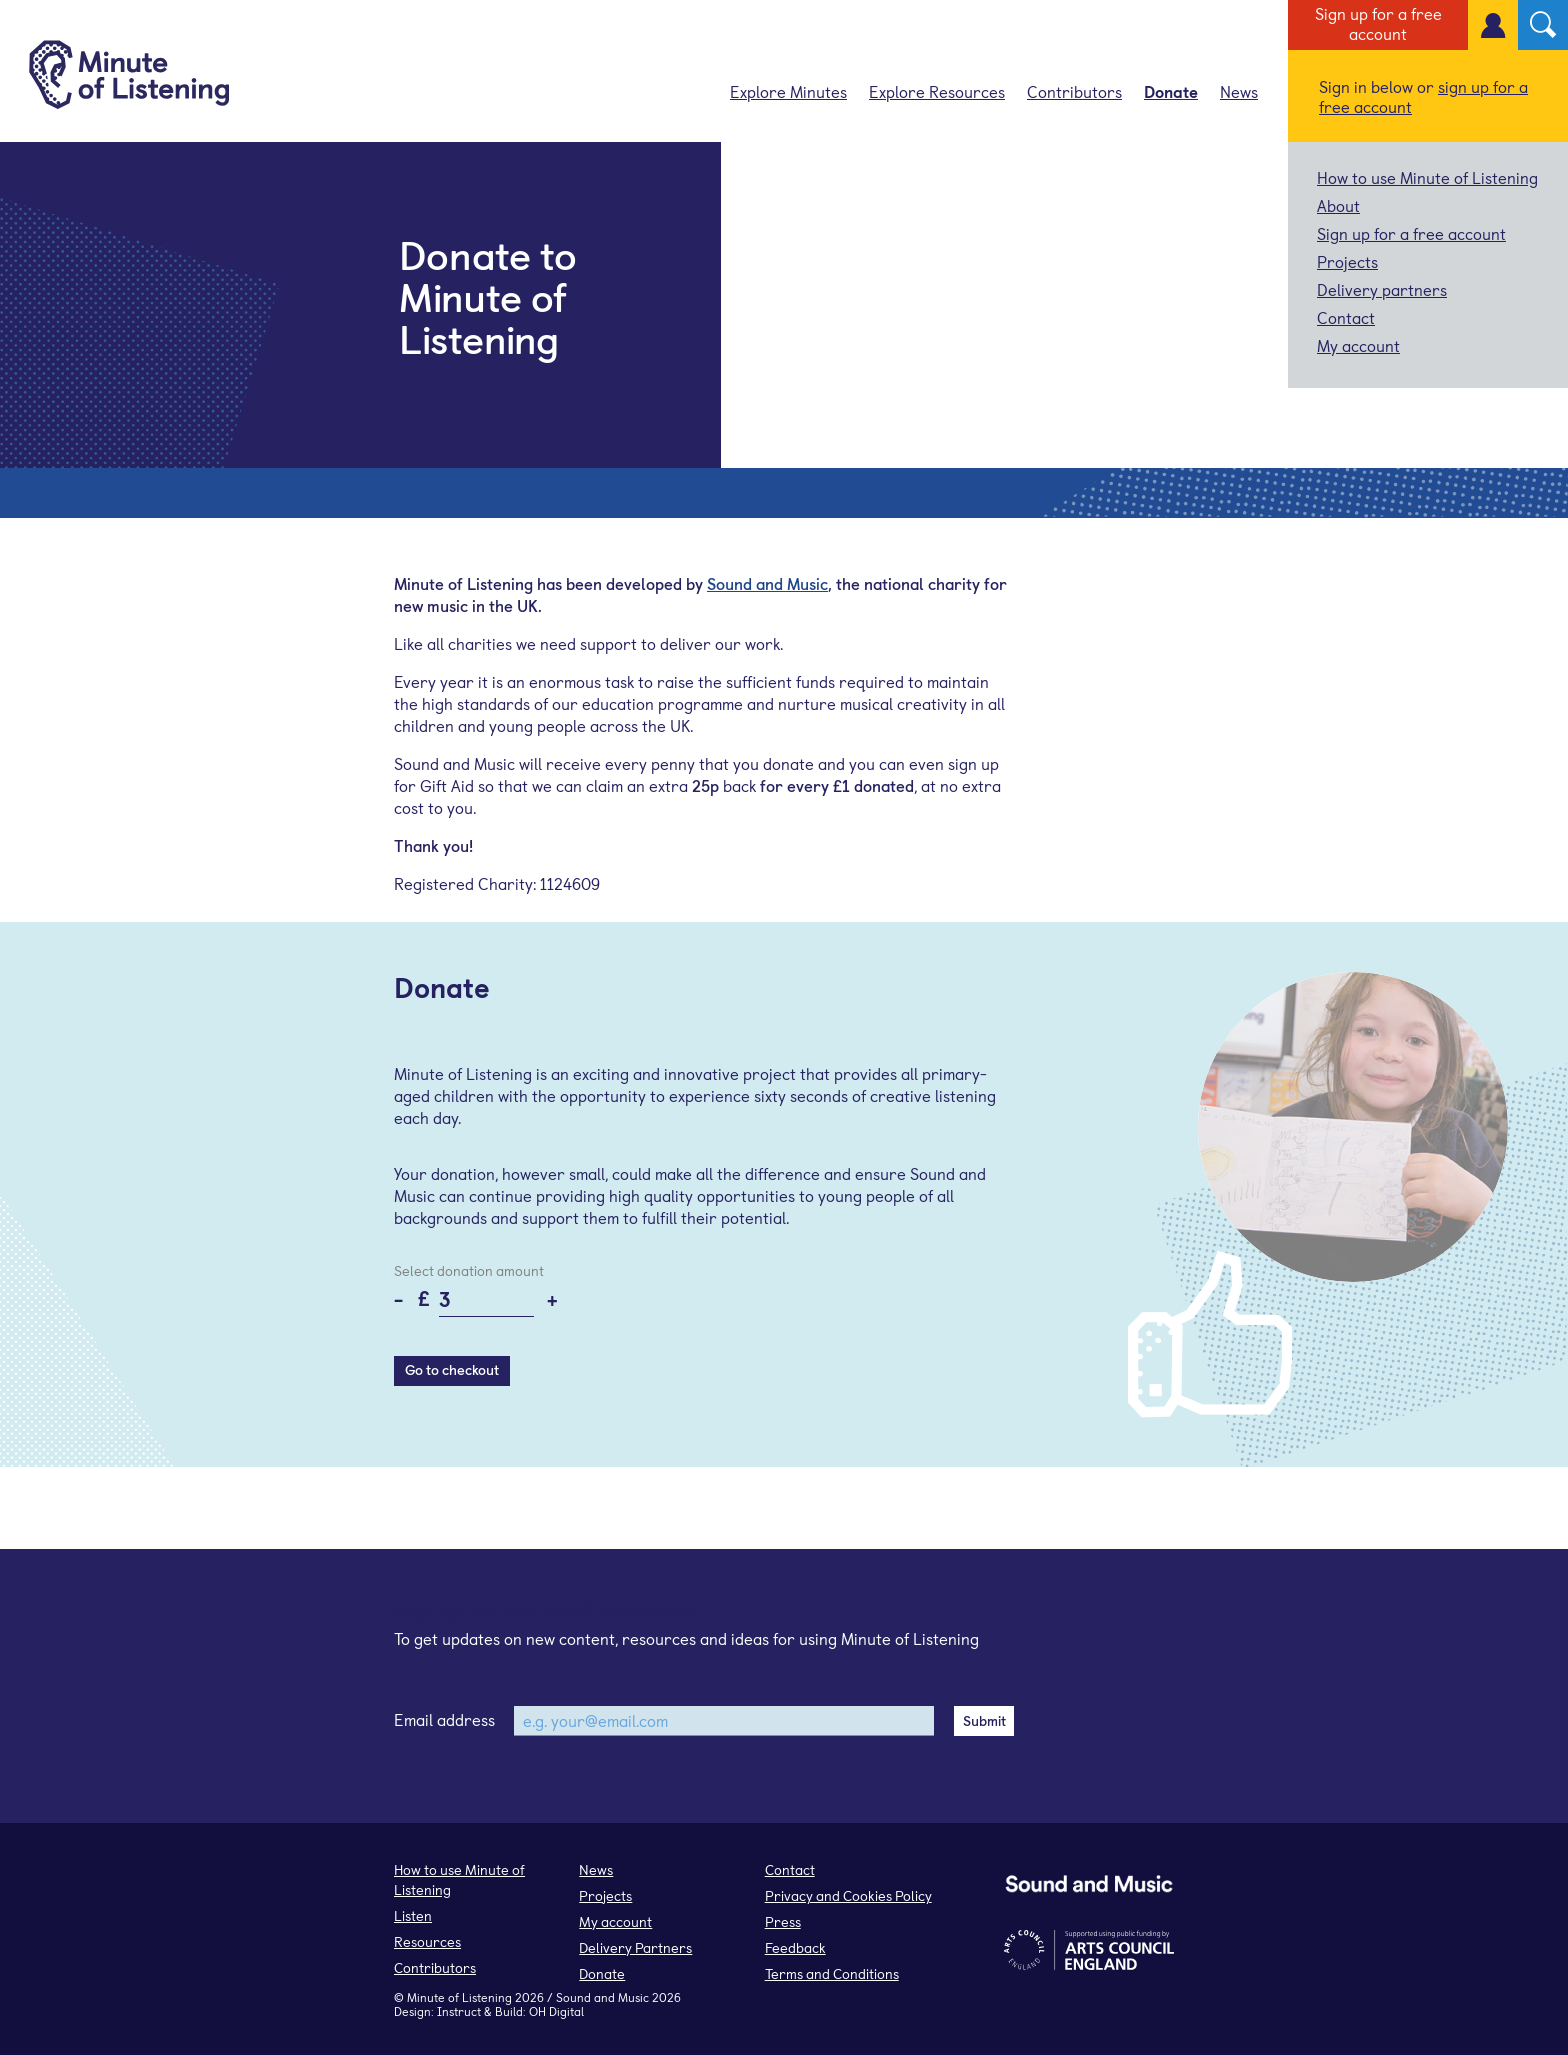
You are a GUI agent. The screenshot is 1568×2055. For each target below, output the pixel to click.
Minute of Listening (459, 1997)
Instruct (459, 2011)
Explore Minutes (788, 91)
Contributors (1074, 91)
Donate (1171, 91)
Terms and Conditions (832, 1973)
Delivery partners (1382, 289)
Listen (413, 1915)
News (1239, 91)
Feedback (795, 1947)
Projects (1347, 261)
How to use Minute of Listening (1427, 177)
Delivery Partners (635, 1947)
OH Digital (556, 2011)
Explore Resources (937, 91)
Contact (1346, 317)
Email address (444, 1719)
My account (1358, 345)
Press (783, 1921)
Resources (427, 1941)
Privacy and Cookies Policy (848, 1895)
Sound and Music (767, 583)
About (1338, 205)
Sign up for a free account (1378, 23)
